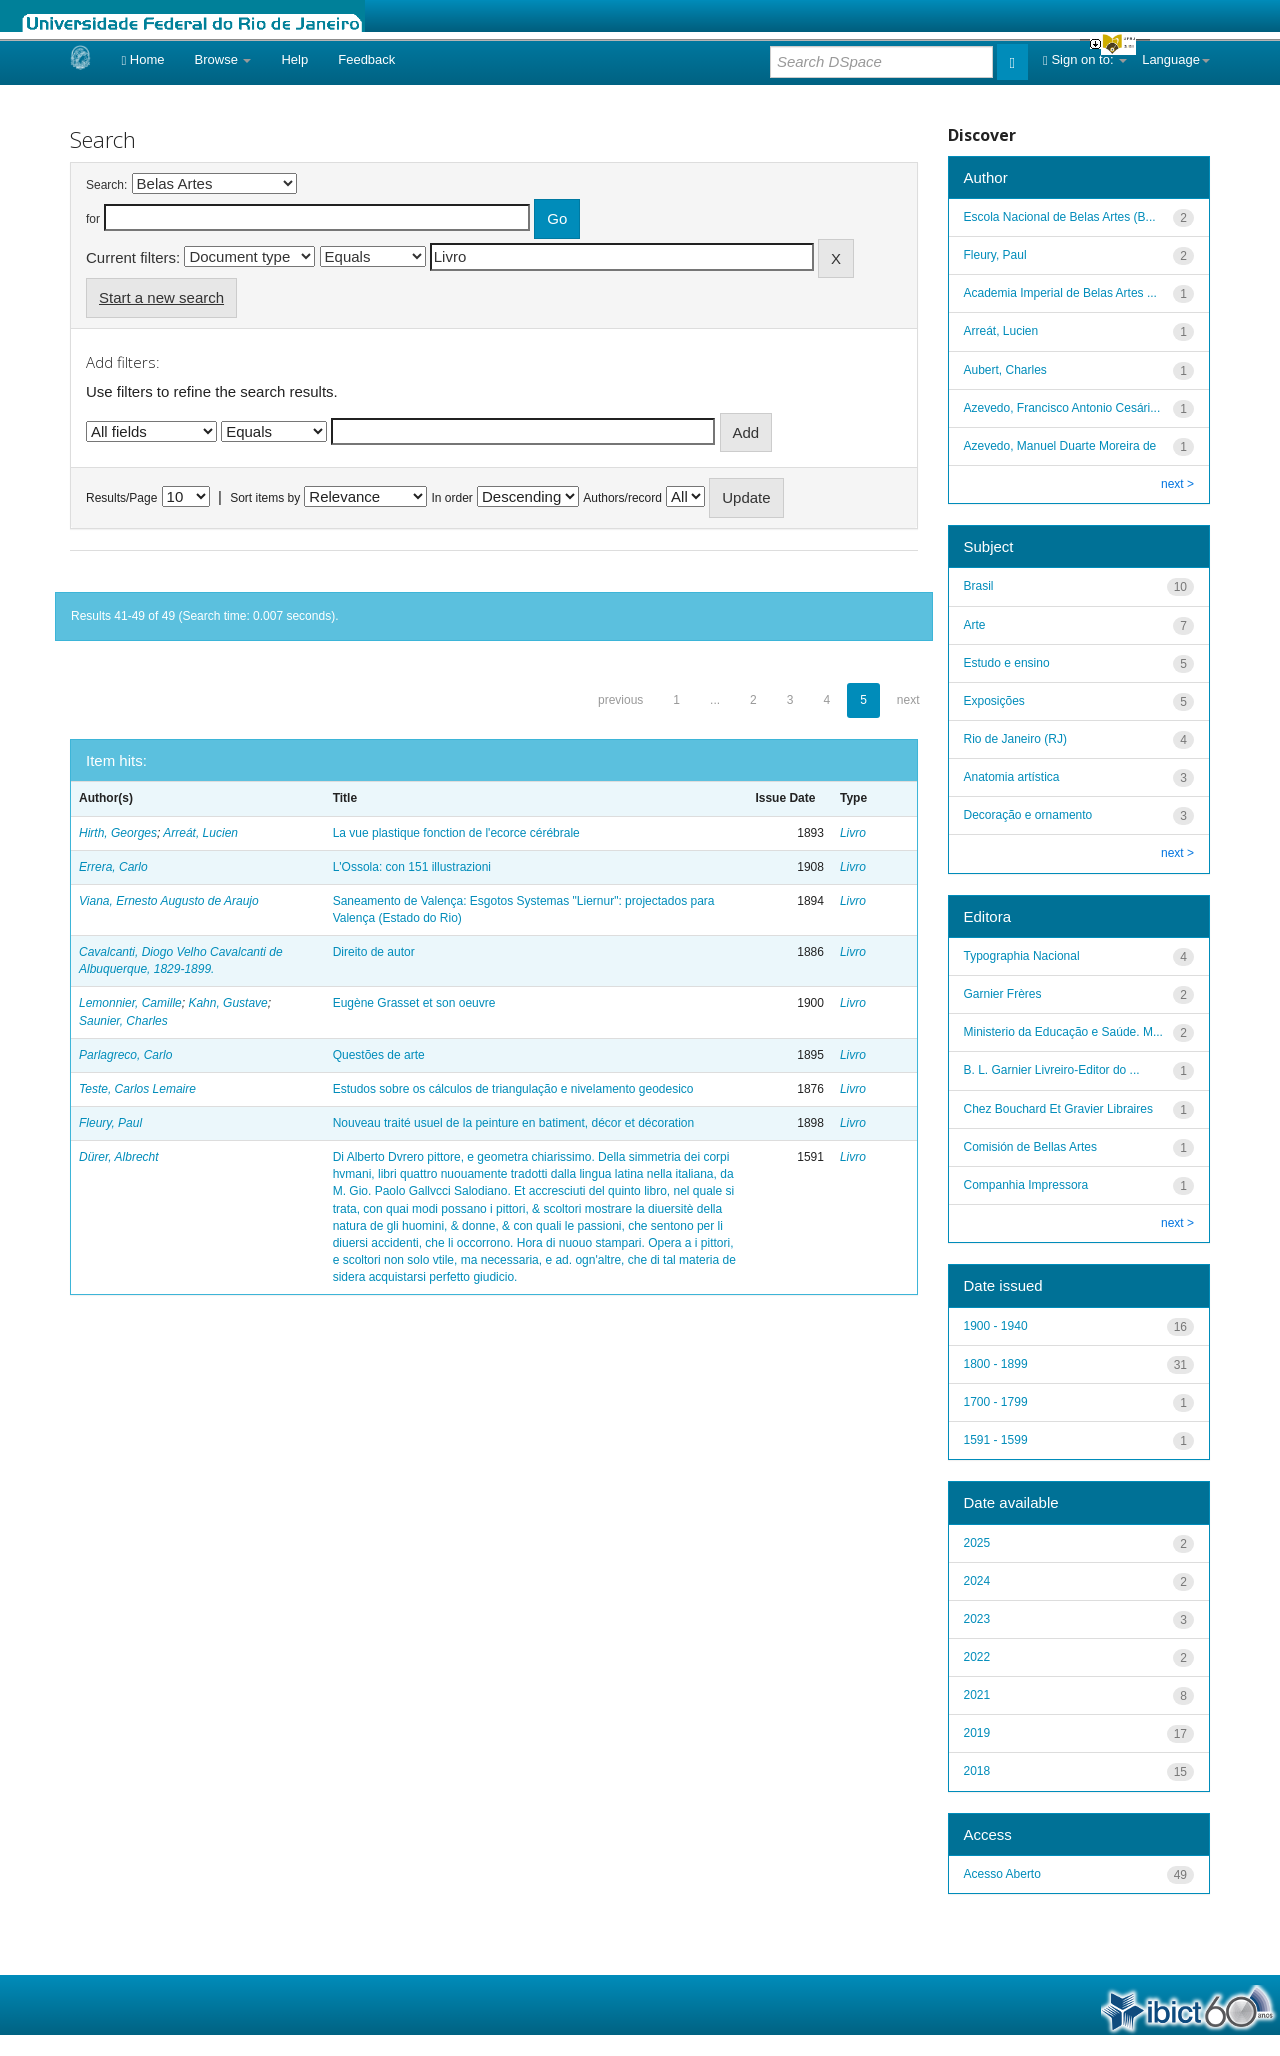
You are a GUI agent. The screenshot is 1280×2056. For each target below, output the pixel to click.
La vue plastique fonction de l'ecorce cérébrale (456, 833)
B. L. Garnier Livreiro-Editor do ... (1052, 1070)
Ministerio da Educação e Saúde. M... (1063, 1032)
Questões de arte (379, 1055)
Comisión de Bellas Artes (1030, 1147)
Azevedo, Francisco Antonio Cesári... (1062, 408)
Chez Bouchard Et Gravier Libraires (1058, 1109)
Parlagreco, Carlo (125, 1055)
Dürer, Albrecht (119, 1157)
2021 (977, 1695)
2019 (977, 1733)
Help (294, 59)
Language (1176, 59)
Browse (223, 59)
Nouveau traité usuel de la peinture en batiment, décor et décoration (514, 1123)
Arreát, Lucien (200, 833)
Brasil (979, 586)
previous (620, 700)
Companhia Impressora (1026, 1185)
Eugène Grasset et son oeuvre (414, 1003)
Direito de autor (374, 952)
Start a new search (161, 297)
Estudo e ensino (1007, 663)
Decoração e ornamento (1028, 815)
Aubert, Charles (1005, 370)
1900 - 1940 (996, 1326)
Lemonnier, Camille (130, 1003)
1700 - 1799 (996, 1402)
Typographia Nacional (1022, 956)
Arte (975, 625)
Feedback (366, 59)
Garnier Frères (1003, 994)
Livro (853, 833)
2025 (977, 1543)
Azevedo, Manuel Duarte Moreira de (1060, 446)
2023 (977, 1619)
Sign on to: (1085, 59)
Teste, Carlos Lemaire (137, 1089)
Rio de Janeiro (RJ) (1015, 739)
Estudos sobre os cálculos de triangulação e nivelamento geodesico (513, 1089)
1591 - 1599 (996, 1440)
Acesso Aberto (1002, 1874)
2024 (977, 1581)
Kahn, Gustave (227, 1003)
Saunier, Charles (123, 1021)
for (93, 219)
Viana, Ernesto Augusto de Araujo (169, 901)
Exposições (994, 701)
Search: (106, 185)
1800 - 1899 (996, 1364)
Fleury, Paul (110, 1123)
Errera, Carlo (113, 867)
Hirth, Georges (118, 833)
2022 (977, 1657)
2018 (977, 1771)
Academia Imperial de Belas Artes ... (1060, 293)
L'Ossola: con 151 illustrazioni (412, 867)
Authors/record (622, 498)
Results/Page (121, 498)
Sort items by (265, 498)
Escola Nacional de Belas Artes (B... (1060, 217)
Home (142, 59)
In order (452, 498)
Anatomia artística (1012, 777)
